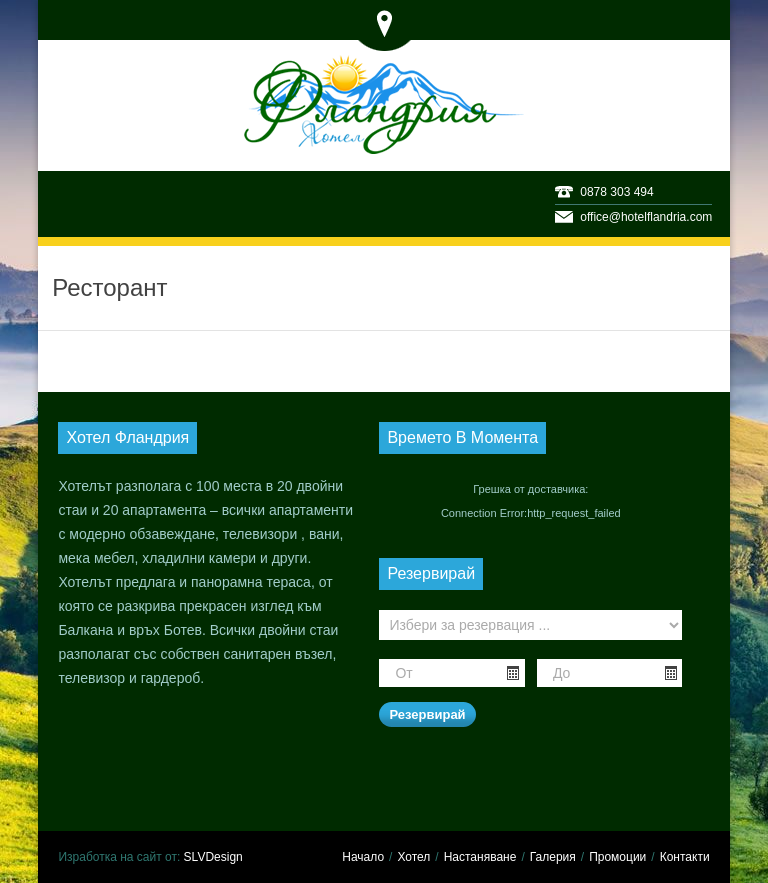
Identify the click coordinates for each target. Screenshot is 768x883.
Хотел (413, 857)
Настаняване (480, 857)
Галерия (553, 857)
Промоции (617, 857)
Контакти (685, 857)
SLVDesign (213, 857)
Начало (363, 857)
